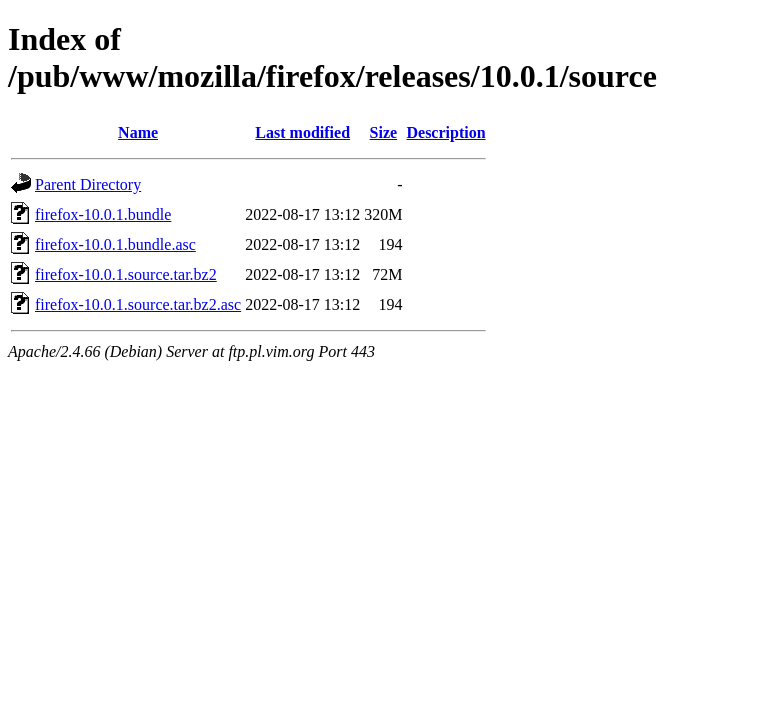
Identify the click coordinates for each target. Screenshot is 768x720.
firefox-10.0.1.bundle (103, 214)
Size (384, 132)
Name (138, 132)
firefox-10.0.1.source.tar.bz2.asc (138, 304)
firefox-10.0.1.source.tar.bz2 (126, 274)
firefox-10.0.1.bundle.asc (115, 244)
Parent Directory (88, 184)
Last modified (302, 132)
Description (445, 132)
